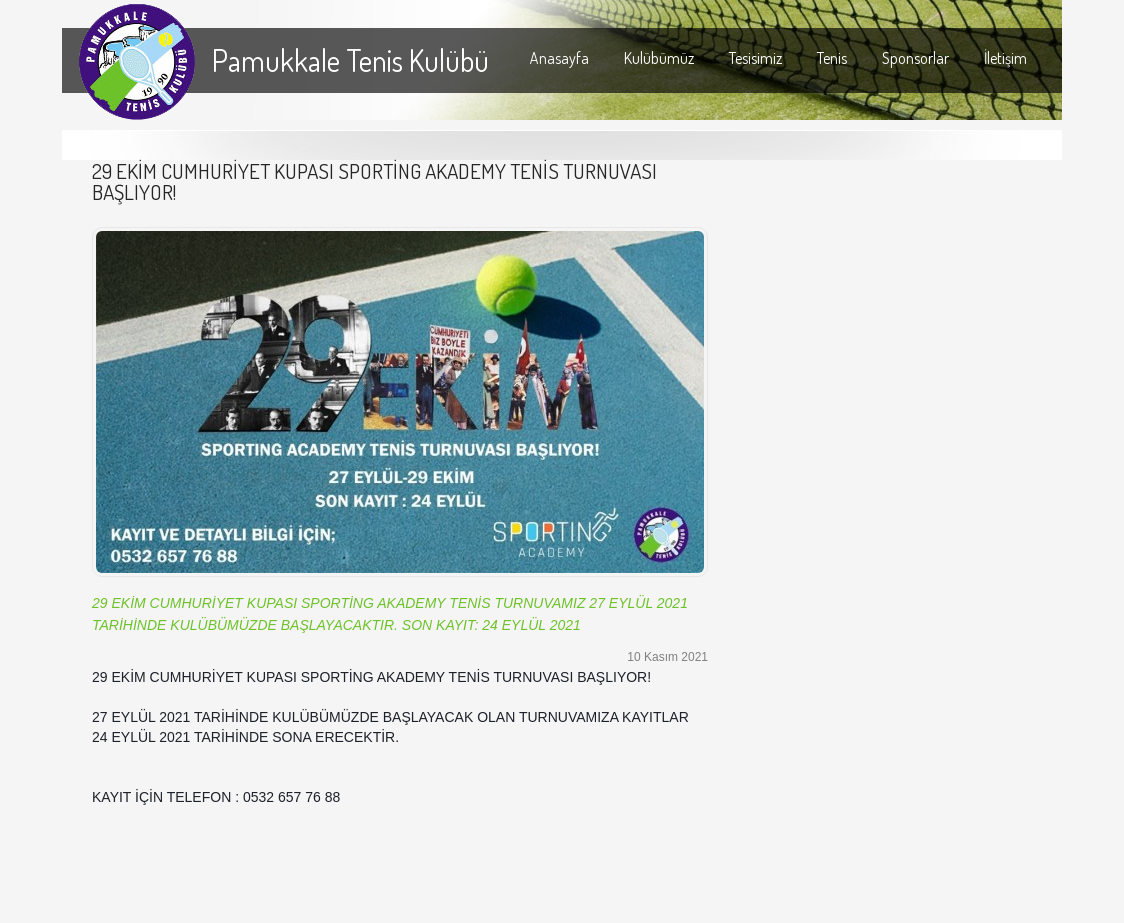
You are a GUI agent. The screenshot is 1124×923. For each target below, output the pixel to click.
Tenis (832, 58)
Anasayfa (559, 58)
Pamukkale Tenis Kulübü (350, 60)
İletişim (1005, 58)
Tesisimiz (755, 58)
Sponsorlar (915, 58)
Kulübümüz (659, 58)
